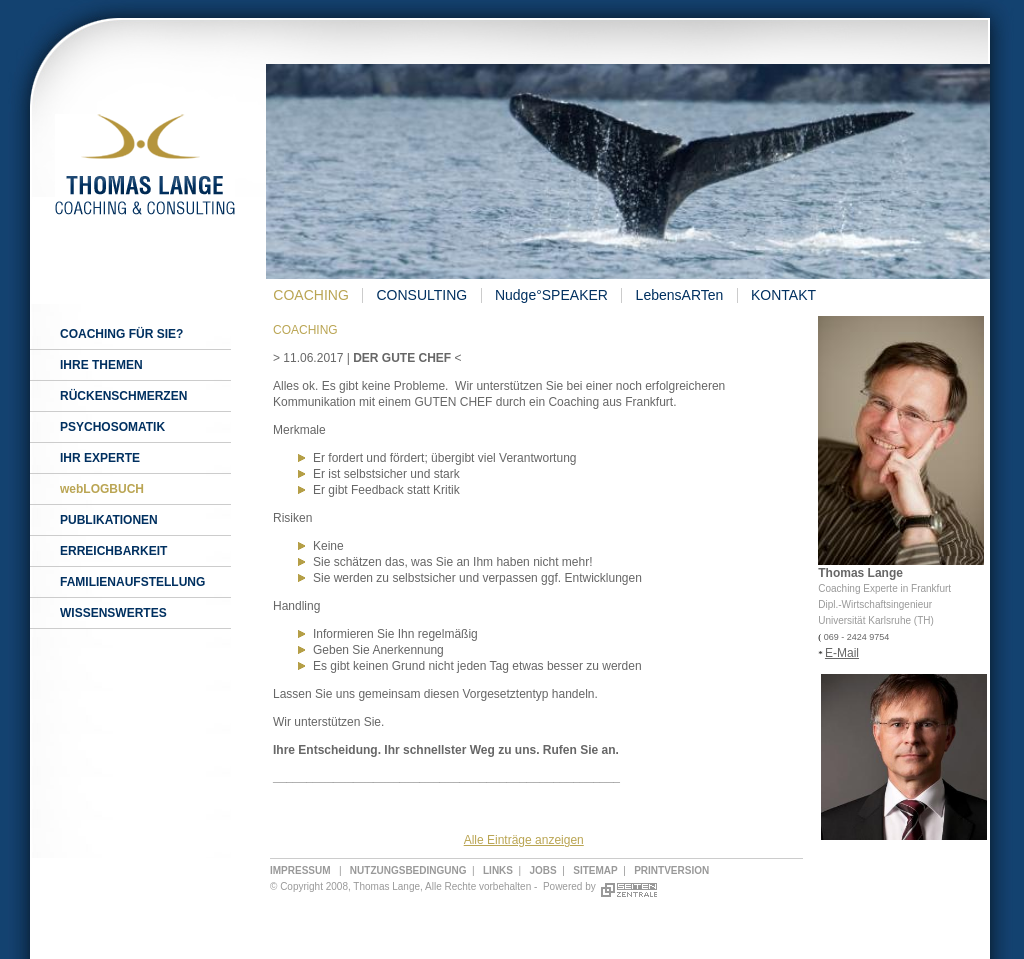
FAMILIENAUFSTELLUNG (132, 582)
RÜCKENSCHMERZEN (123, 396)
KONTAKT (783, 295)
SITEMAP (595, 870)
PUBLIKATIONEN (109, 520)
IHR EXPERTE (100, 458)
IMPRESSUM (300, 870)
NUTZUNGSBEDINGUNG (408, 870)
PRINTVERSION (671, 870)
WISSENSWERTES (113, 613)
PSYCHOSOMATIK (112, 427)
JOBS (543, 870)
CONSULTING (421, 295)
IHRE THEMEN (101, 365)
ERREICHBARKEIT (113, 551)
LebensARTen (680, 295)
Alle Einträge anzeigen (524, 840)
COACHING (310, 295)
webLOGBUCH (102, 489)
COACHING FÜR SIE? (121, 334)
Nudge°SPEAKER (551, 295)
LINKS (498, 870)
